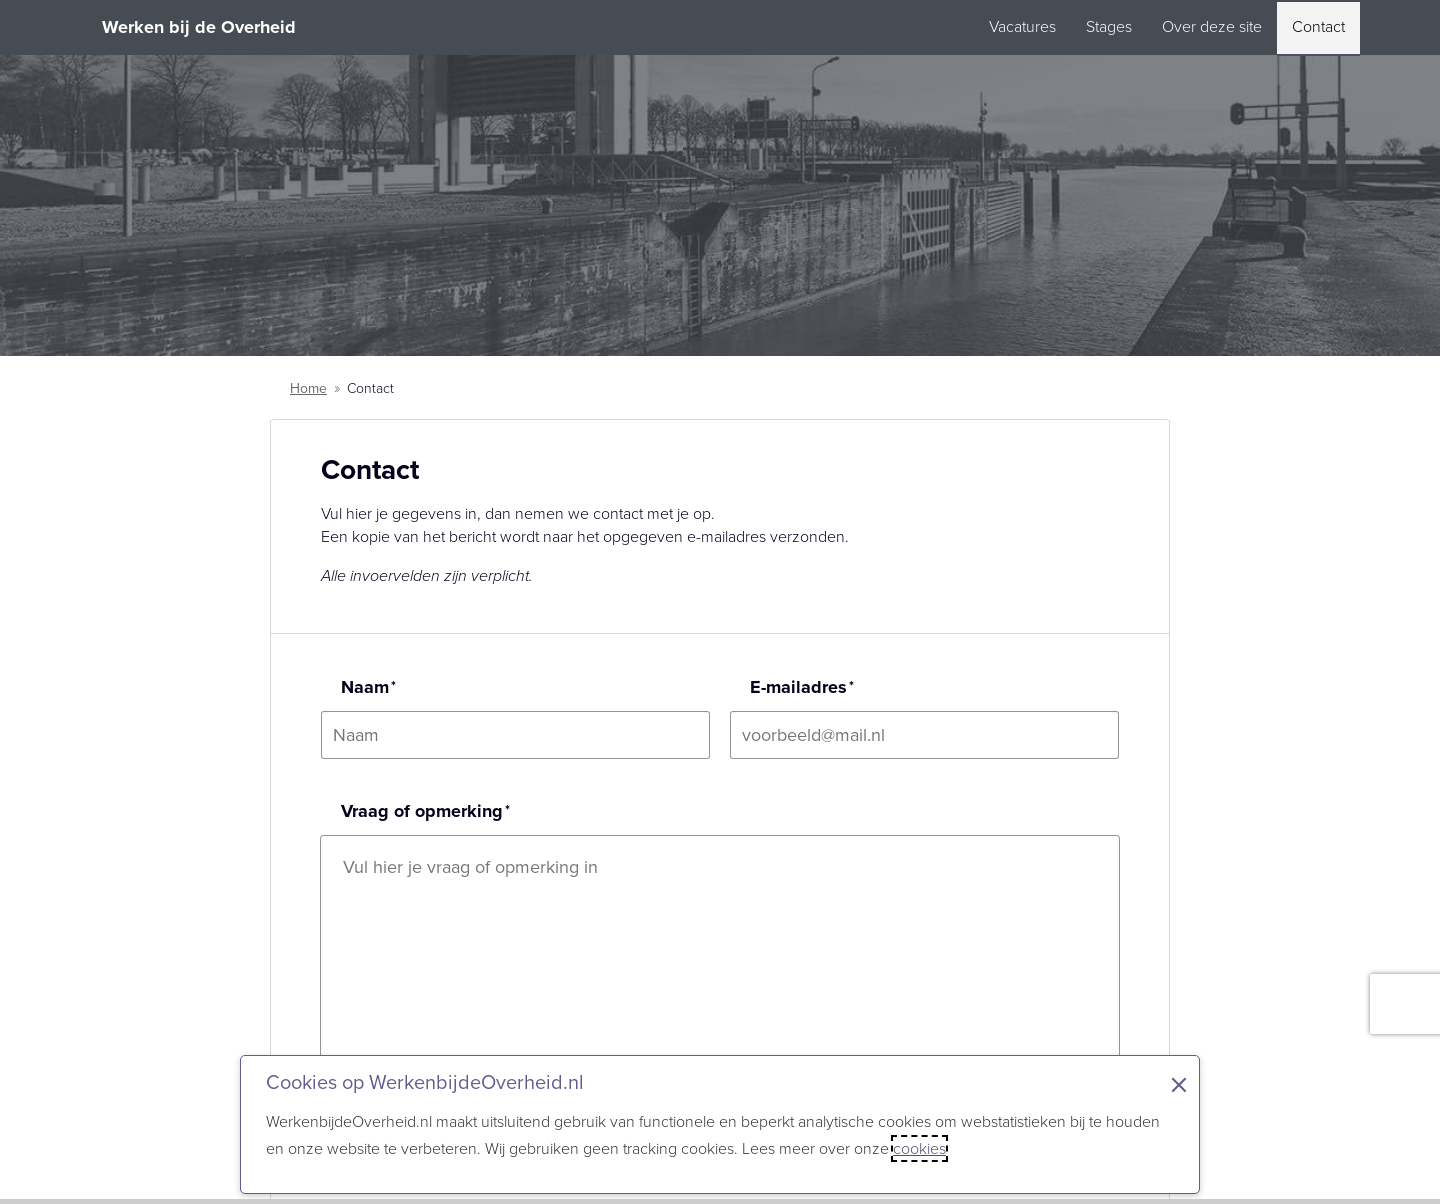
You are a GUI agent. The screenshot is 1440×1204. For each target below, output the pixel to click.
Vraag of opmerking (422, 811)
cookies (919, 1148)
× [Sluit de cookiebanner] (1179, 1085)
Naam (365, 687)
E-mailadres (798, 687)
